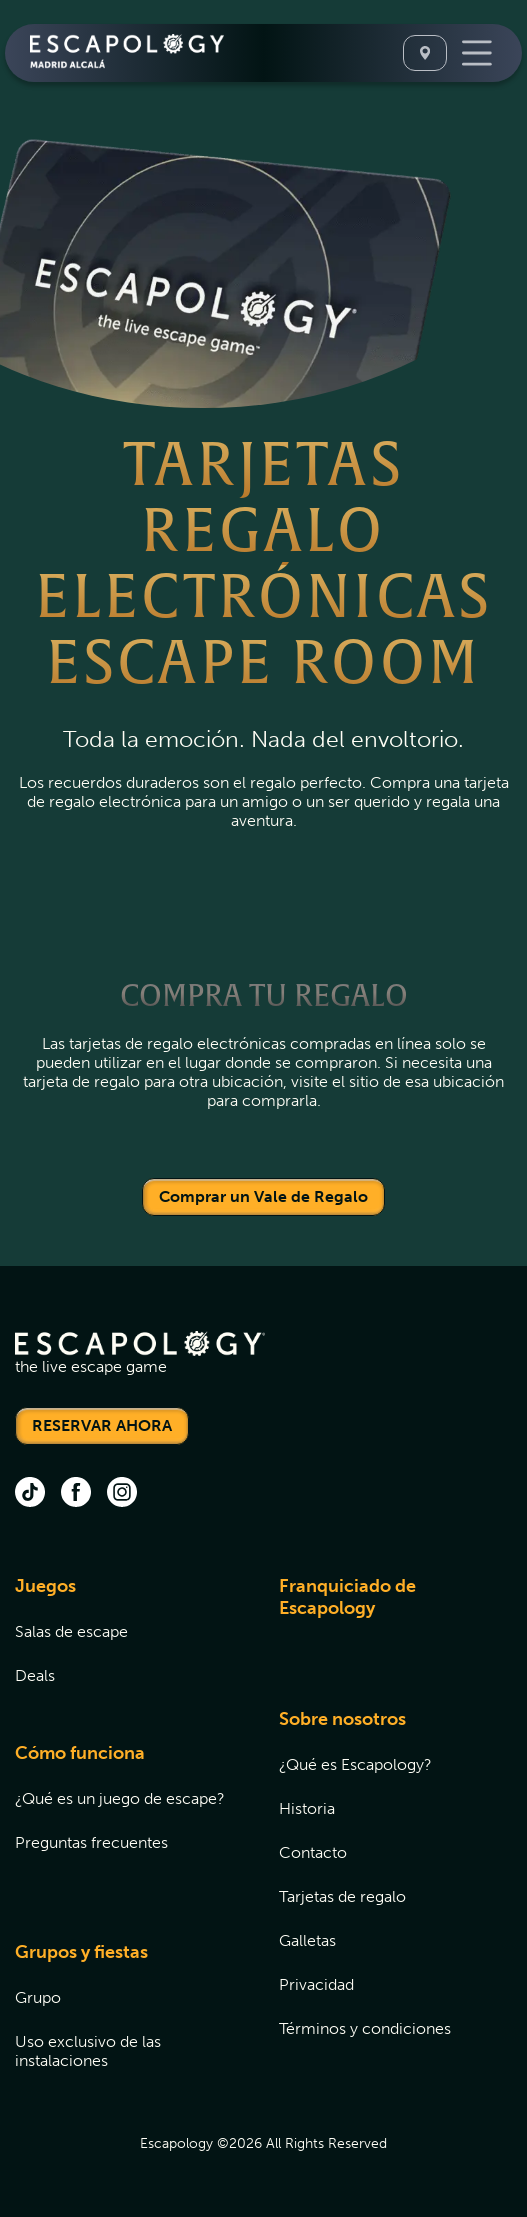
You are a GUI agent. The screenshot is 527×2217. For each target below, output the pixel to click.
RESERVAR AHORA (102, 1425)
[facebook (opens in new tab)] (76, 1494)
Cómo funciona (80, 1753)
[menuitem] (122, 1642)
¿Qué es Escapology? (355, 1764)
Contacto (313, 1852)
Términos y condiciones (365, 2028)
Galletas (307, 1940)
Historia (307, 1808)
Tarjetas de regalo (342, 1896)
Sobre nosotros (342, 1719)
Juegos (45, 1586)
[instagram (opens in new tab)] (122, 1494)
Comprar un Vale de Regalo (263, 1196)
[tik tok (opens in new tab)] (30, 1494)
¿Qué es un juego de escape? (120, 1798)
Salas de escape (71, 1631)
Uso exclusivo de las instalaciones (88, 2051)
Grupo (38, 1997)
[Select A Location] (425, 53)
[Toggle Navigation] (477, 53)
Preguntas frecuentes (91, 1842)
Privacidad (316, 1984)
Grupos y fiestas (81, 1952)
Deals (35, 1675)
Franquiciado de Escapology (347, 1597)
